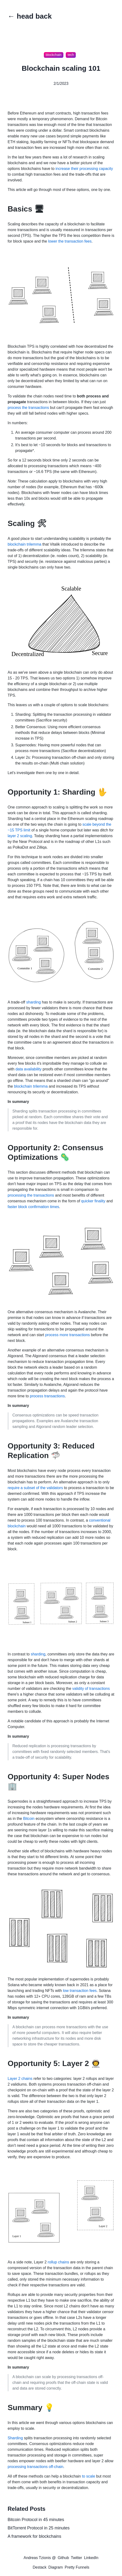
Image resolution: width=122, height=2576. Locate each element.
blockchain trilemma (24, 544)
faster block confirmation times (33, 1207)
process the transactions (28, 408)
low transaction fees (80, 1991)
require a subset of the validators (35, 1488)
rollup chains (58, 2262)
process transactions (47, 1396)
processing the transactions (31, 1195)
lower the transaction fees (70, 241)
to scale (88, 2476)
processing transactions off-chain (35, 2467)
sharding (33, 1002)
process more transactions (67, 1335)
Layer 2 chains (20, 2079)
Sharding (15, 2438)
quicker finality (93, 1201)
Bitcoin (29, 1819)
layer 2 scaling (20, 836)
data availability (28, 1069)
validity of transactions (91, 1689)
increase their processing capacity (84, 169)
